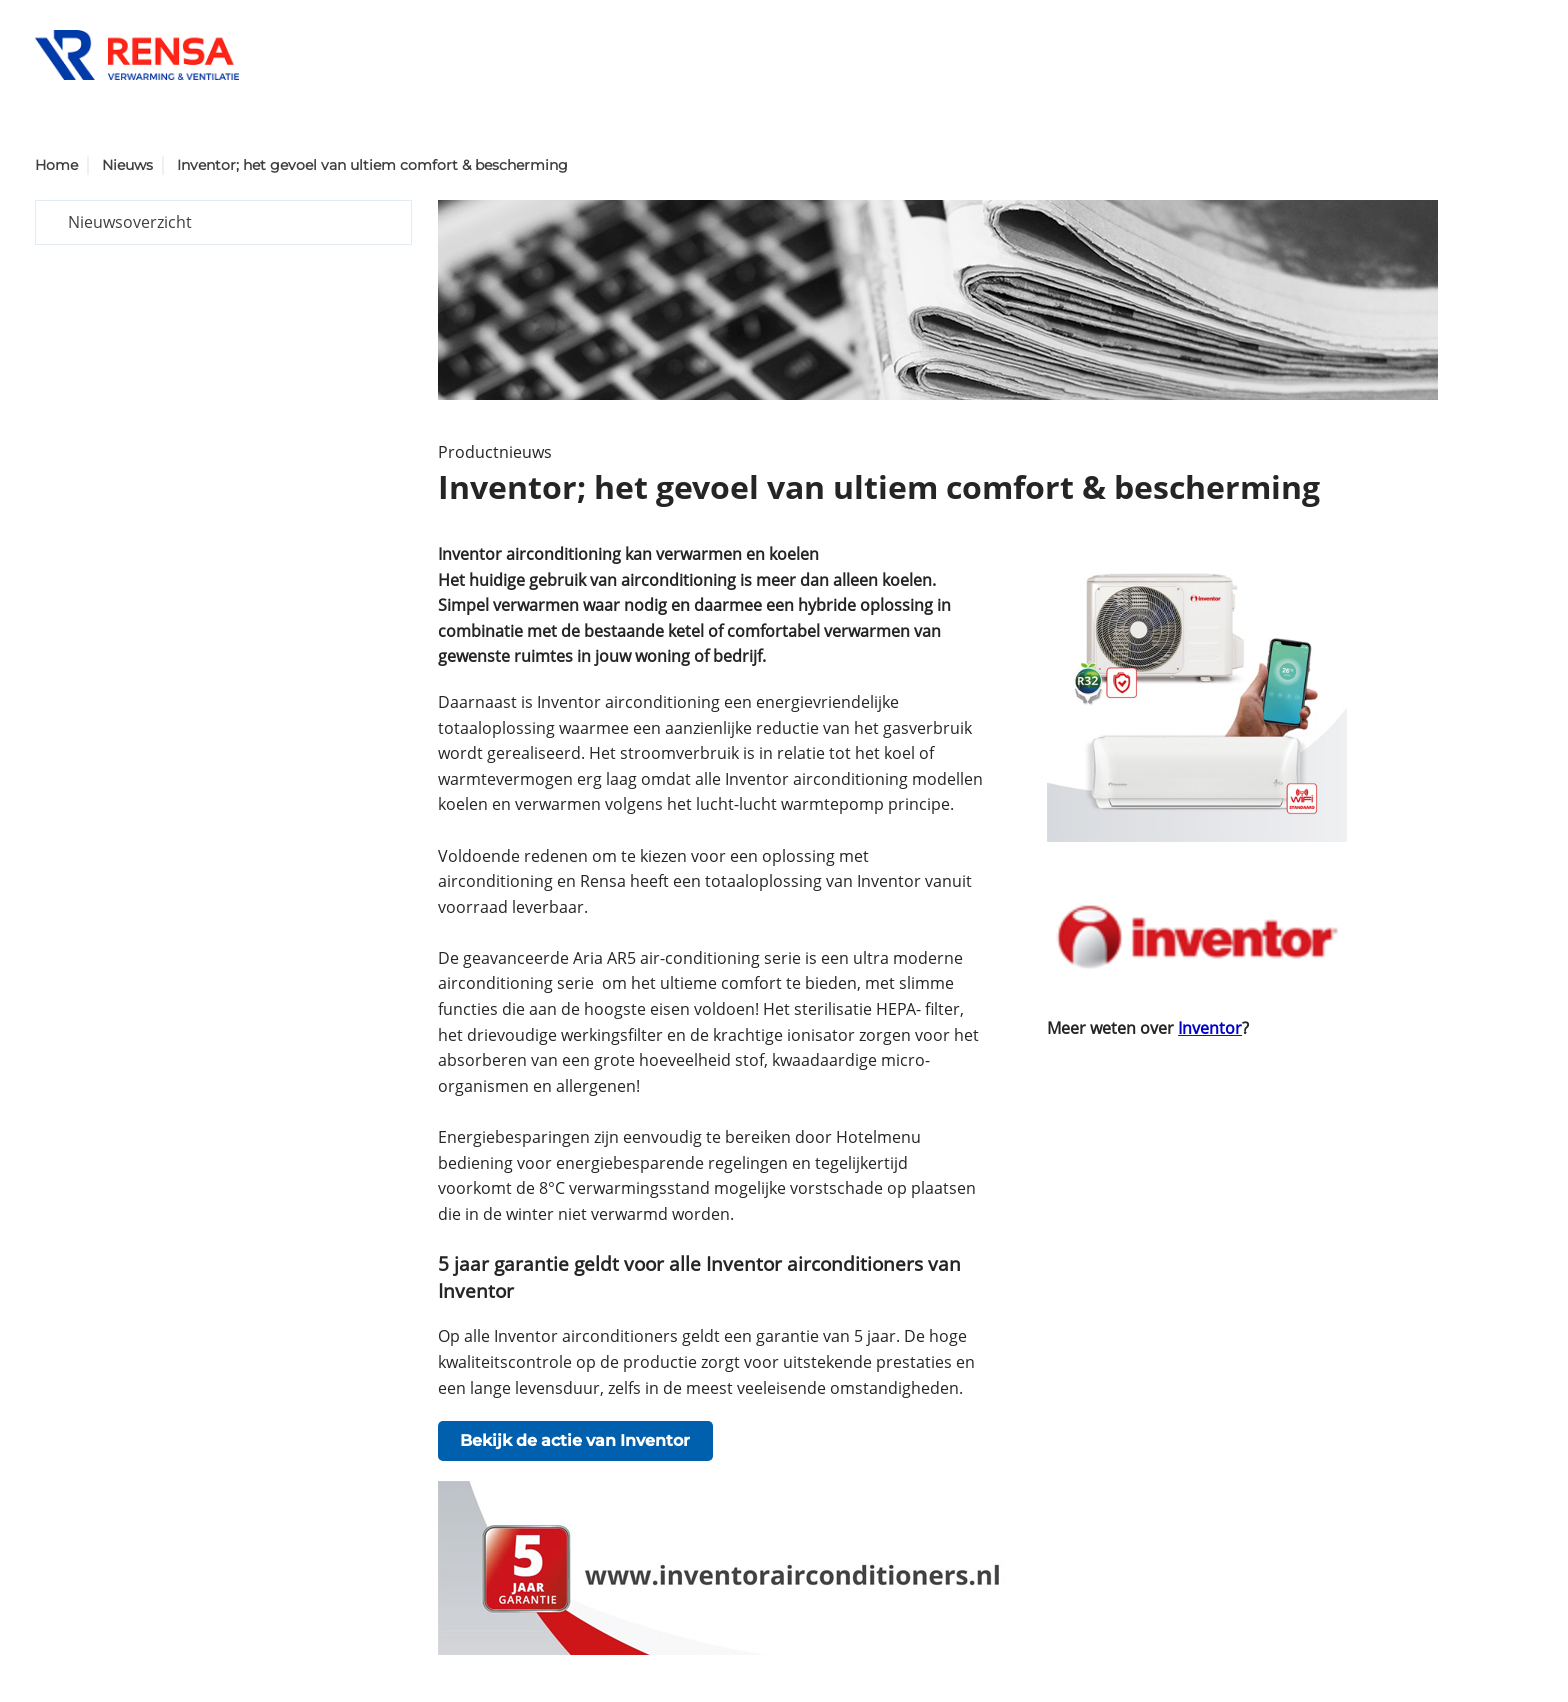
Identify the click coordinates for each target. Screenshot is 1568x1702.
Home (56, 165)
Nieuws (127, 165)
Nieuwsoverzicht (130, 222)
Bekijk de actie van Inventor (575, 1440)
